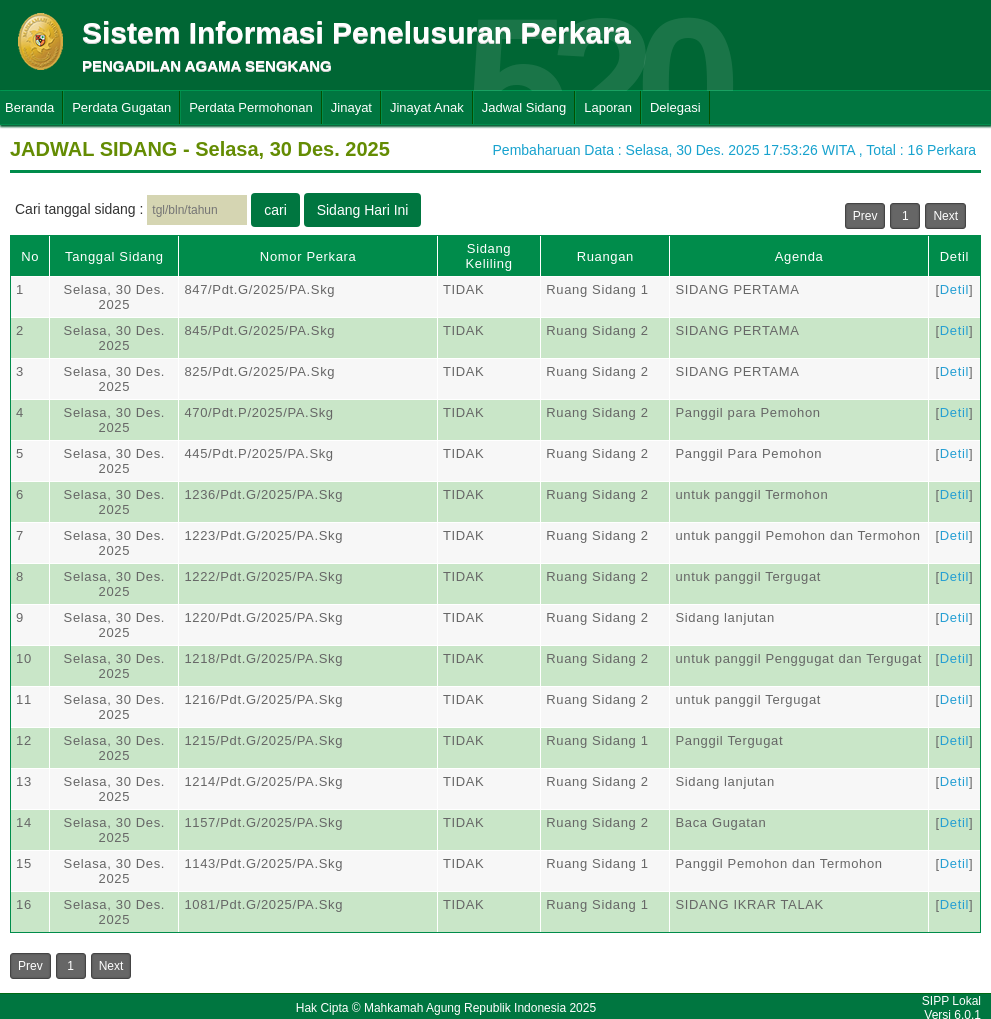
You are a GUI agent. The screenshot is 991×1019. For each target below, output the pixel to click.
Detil (954, 256)
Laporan (608, 107)
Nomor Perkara (308, 256)
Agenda (799, 256)
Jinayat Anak (427, 107)
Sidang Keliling (488, 256)
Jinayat (351, 107)
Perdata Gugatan (121, 107)
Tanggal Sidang (114, 256)
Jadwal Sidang (524, 107)
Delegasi (675, 107)
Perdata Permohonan (251, 107)
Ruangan (605, 256)
